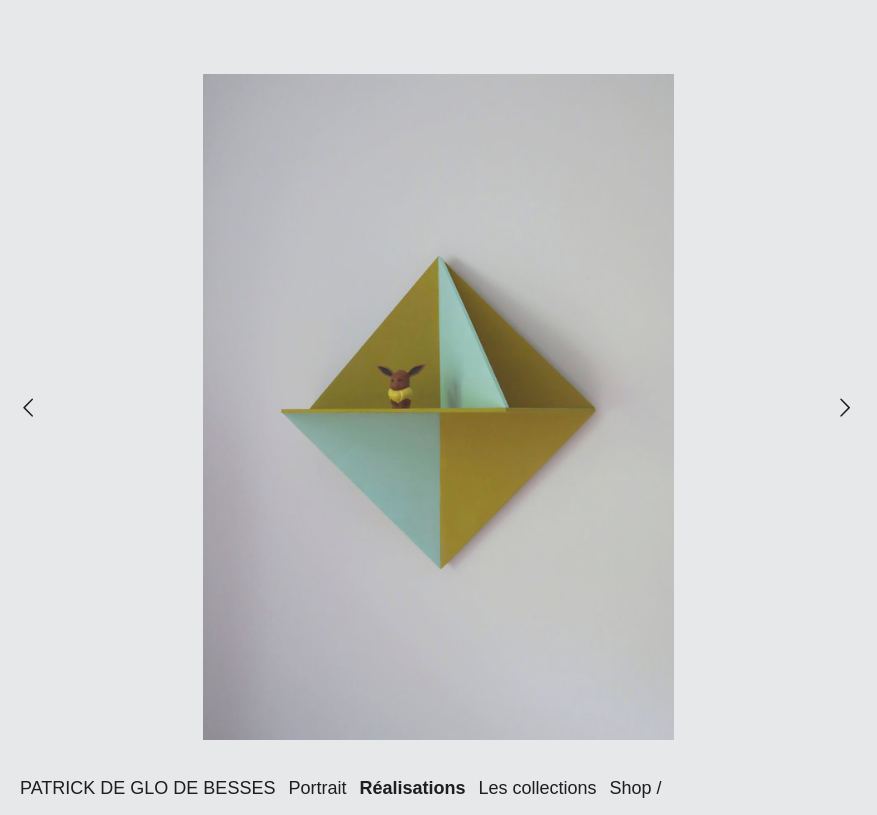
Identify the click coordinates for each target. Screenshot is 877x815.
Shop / (636, 788)
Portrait (317, 788)
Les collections (537, 788)
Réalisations (412, 788)
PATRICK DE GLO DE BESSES (147, 788)
